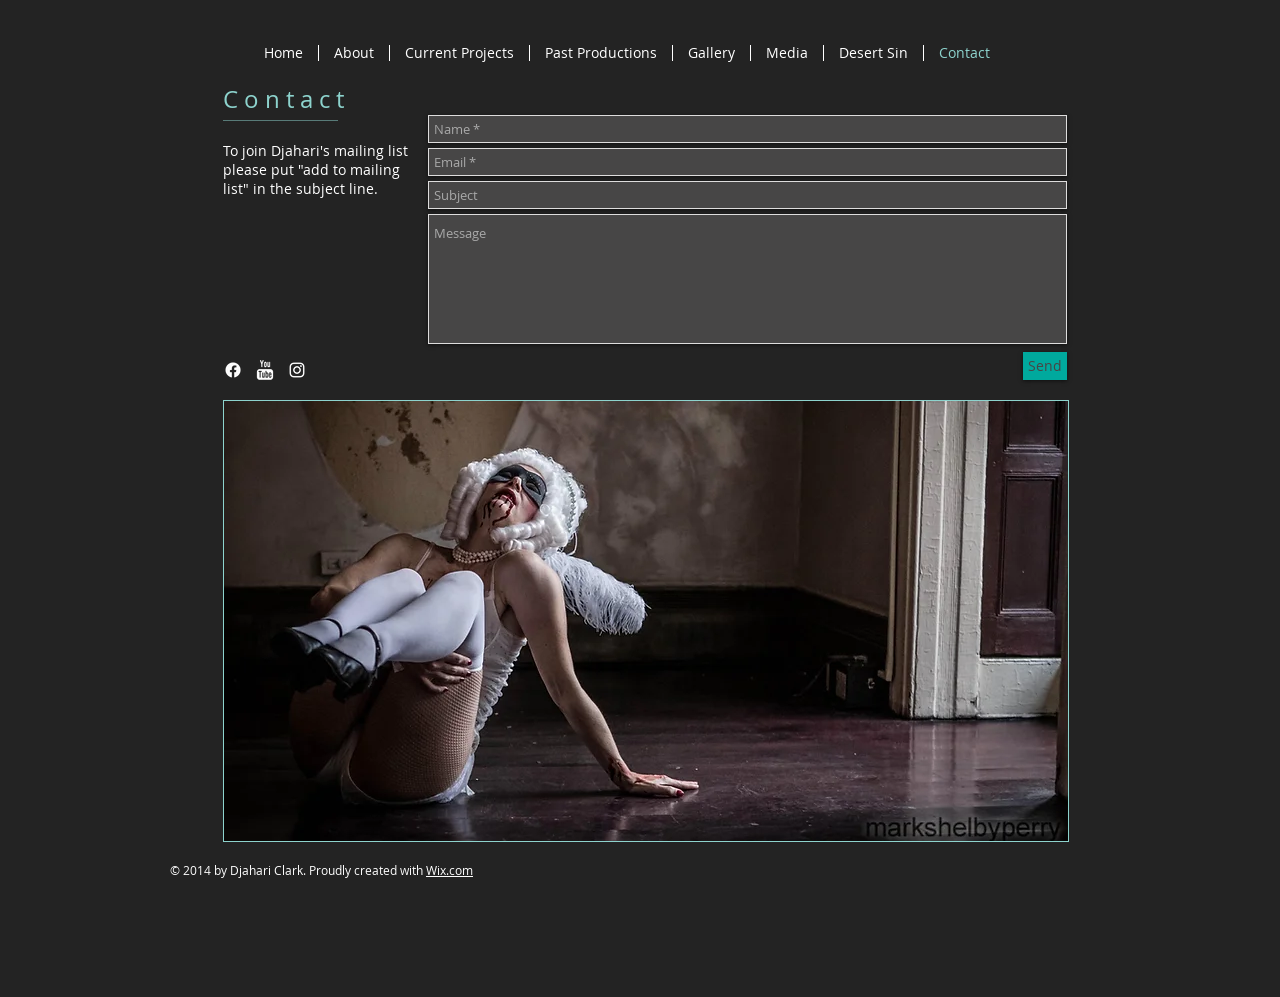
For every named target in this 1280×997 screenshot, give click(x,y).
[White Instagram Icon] (297, 370)
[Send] (1045, 366)
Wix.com (449, 870)
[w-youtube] (265, 370)
